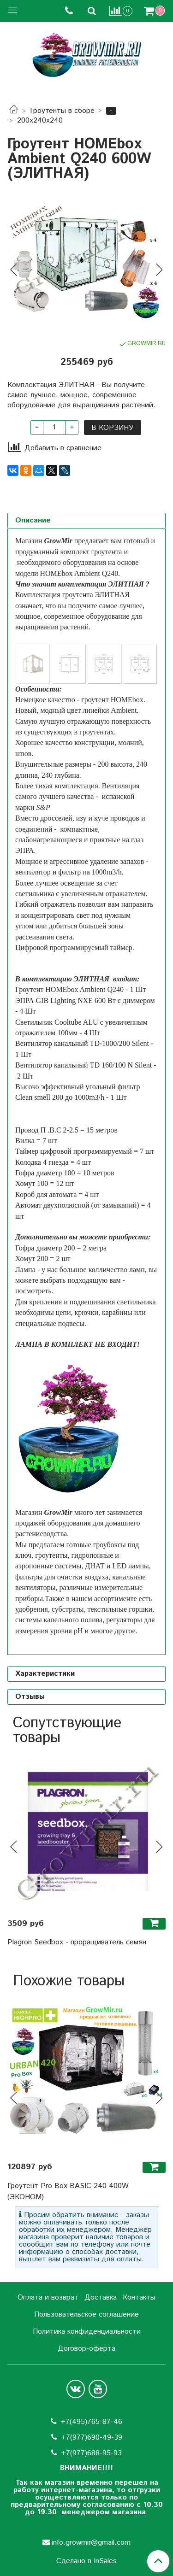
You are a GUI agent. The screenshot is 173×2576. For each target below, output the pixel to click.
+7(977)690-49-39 (91, 2437)
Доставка (100, 2297)
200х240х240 (40, 120)
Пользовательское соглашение (86, 2314)
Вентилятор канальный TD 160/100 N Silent (83, 1065)
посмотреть (33, 1291)
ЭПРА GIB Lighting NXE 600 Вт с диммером (85, 1000)
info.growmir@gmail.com (91, 2542)
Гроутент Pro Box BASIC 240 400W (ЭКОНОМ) (68, 2191)
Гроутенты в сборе (62, 111)
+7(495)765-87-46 (91, 2422)
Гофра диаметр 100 (45, 1173)
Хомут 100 (31, 1183)
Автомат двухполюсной (52, 1205)
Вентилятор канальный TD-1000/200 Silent (82, 1043)
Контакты (139, 2297)
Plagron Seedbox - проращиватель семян (76, 1942)
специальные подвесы (49, 1323)
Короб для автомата (46, 1194)
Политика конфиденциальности (87, 2331)
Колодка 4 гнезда (42, 1162)
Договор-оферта (86, 2348)
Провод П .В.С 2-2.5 (46, 1130)
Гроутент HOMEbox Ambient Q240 (69, 989)
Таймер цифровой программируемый (73, 1151)
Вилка (25, 1140)
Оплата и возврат (48, 2297)
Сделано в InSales (86, 2561)
